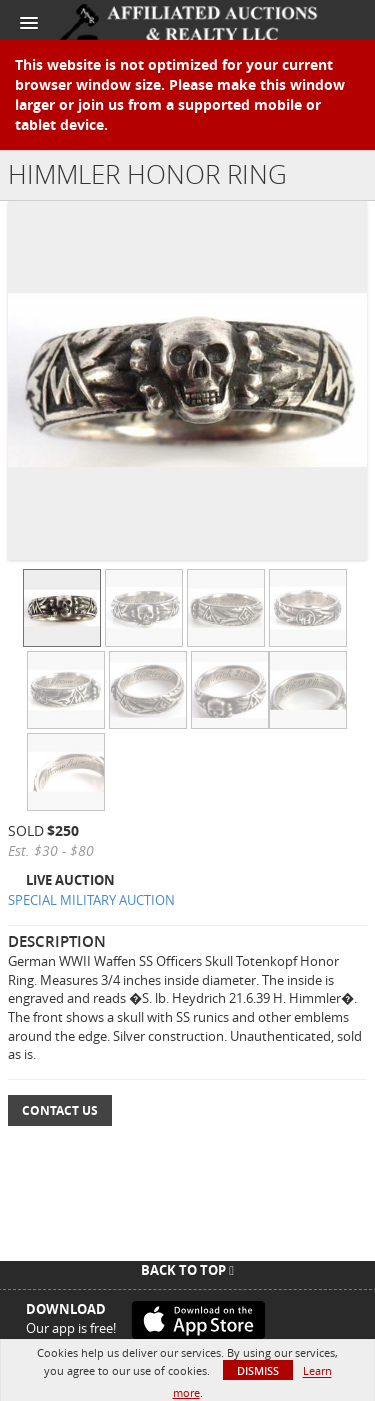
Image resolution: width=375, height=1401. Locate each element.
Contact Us (60, 1110)
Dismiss (258, 1370)
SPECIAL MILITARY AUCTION (91, 900)
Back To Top (187, 1270)
